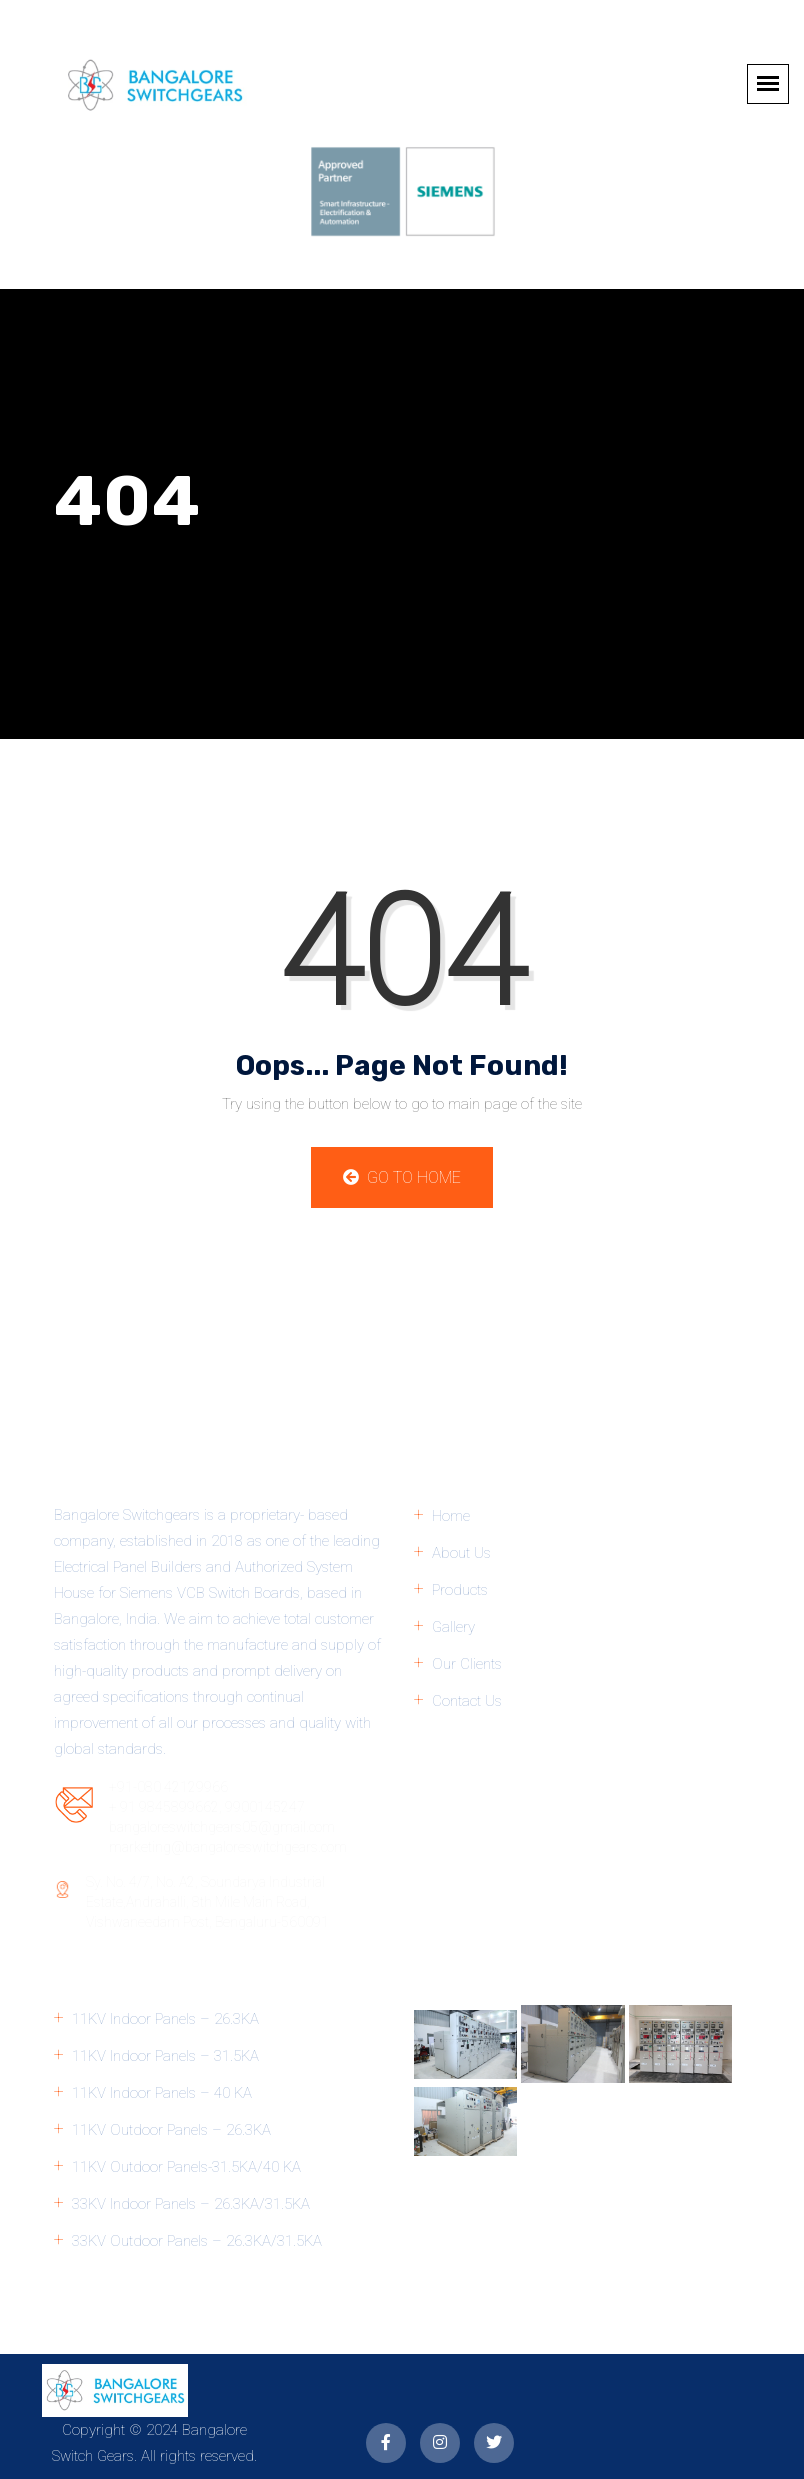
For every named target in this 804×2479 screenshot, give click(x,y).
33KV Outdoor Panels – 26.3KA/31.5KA (197, 2241)
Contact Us (467, 1701)
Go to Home (402, 1177)
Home (451, 1516)
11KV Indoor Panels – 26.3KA (165, 2019)
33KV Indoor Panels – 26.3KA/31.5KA (191, 2204)
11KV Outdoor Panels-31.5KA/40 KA (186, 2167)
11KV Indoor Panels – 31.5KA (165, 2056)
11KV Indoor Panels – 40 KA (162, 2093)
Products (460, 1590)
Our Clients (467, 1664)
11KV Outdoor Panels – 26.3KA (171, 2130)
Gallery (453, 1627)
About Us (461, 1553)
